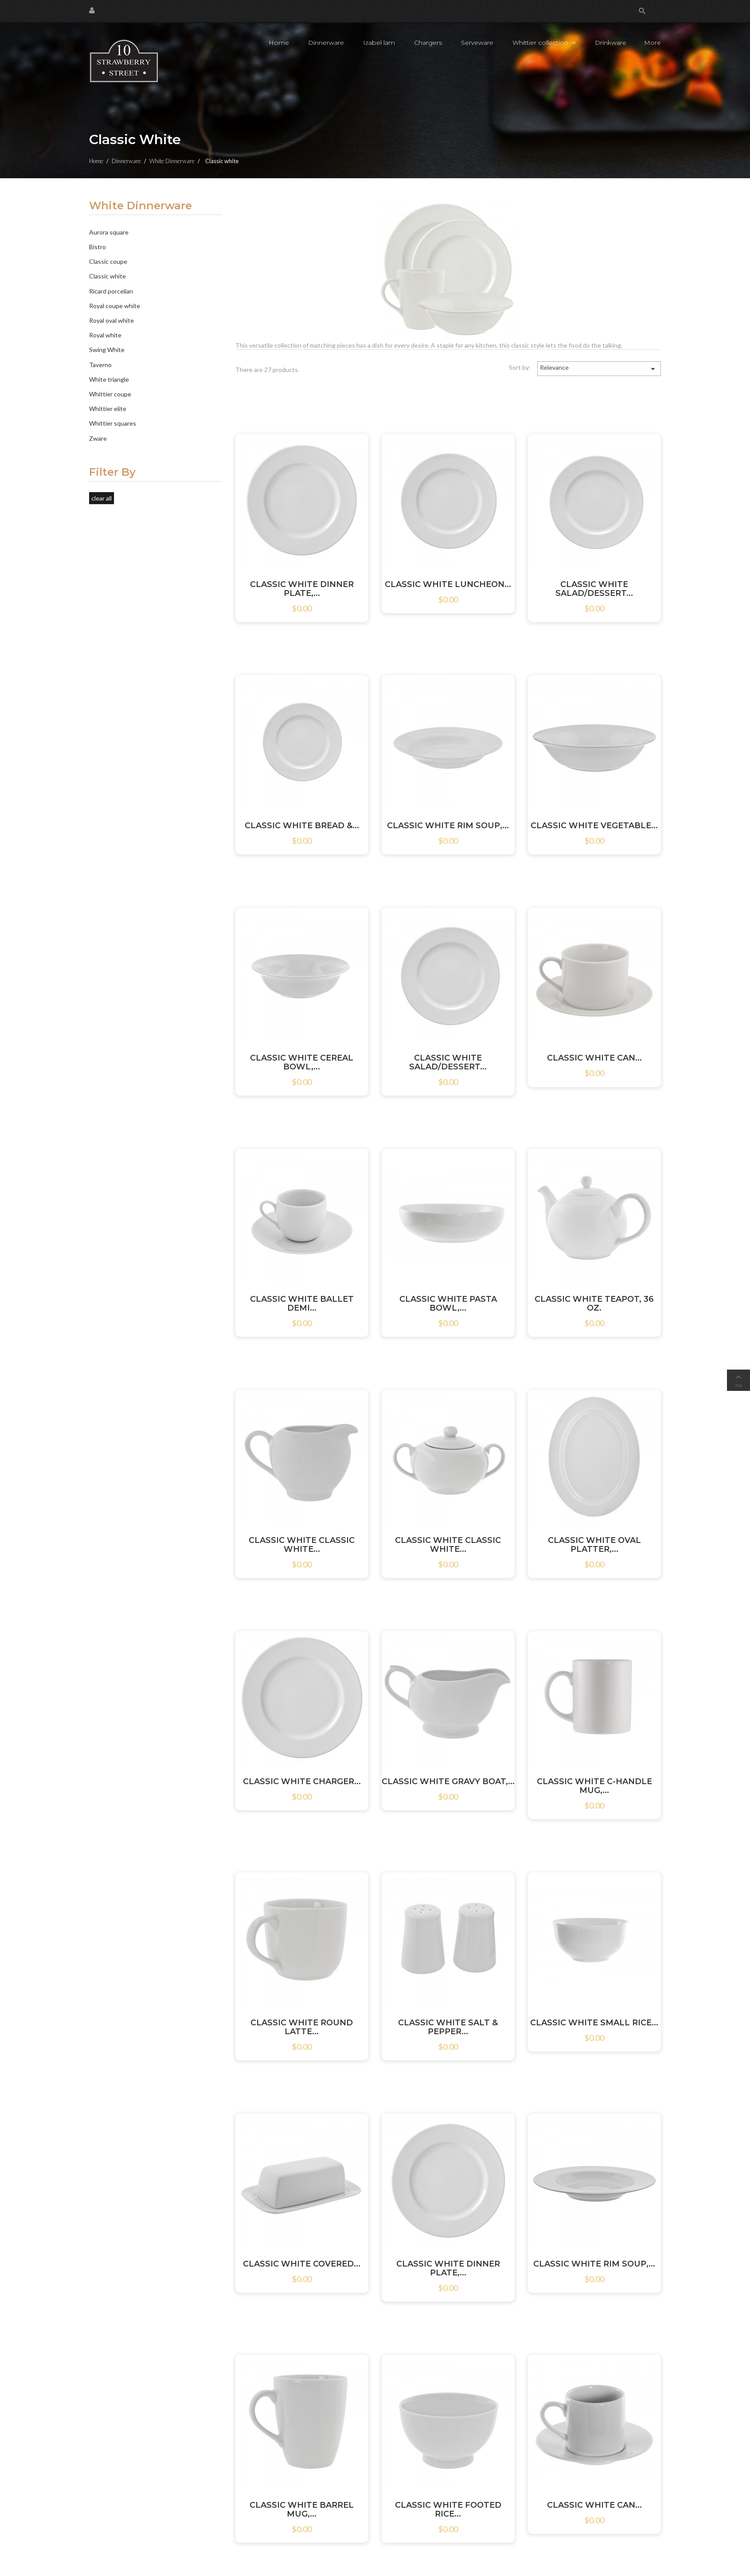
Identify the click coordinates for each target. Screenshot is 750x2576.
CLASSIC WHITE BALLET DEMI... (302, 1303)
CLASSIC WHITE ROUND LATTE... (301, 2027)
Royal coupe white (114, 305)
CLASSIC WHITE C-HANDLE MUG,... (594, 1786)
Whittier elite (107, 408)
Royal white (105, 335)
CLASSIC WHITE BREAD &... (302, 825)
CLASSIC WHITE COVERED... (301, 2264)
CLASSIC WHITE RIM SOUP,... (448, 825)
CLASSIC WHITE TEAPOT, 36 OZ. (594, 1303)
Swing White (107, 349)
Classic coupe (108, 261)
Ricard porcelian (111, 291)
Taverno (100, 364)
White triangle (109, 379)
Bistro (97, 247)
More (652, 43)
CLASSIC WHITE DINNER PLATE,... (302, 588)
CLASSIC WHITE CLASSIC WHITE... (302, 1544)
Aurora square (109, 232)
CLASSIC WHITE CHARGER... (302, 1781)
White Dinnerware (140, 206)
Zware (98, 438)
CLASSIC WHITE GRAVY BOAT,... (448, 1781)
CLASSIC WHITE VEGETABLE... (594, 825)
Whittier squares (112, 423)
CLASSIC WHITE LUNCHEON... (448, 584)
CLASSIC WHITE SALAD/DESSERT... (594, 588)
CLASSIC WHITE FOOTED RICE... (448, 2509)
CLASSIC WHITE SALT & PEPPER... (448, 2027)
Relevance (599, 369)
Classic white (107, 276)
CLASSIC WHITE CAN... (594, 1058)
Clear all (101, 498)
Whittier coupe (110, 394)
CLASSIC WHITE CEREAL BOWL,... (301, 1062)
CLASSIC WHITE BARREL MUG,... (302, 2509)
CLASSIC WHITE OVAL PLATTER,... (594, 1544)
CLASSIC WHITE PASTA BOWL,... (448, 1303)
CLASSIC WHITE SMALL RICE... (594, 2023)
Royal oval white (111, 320)
